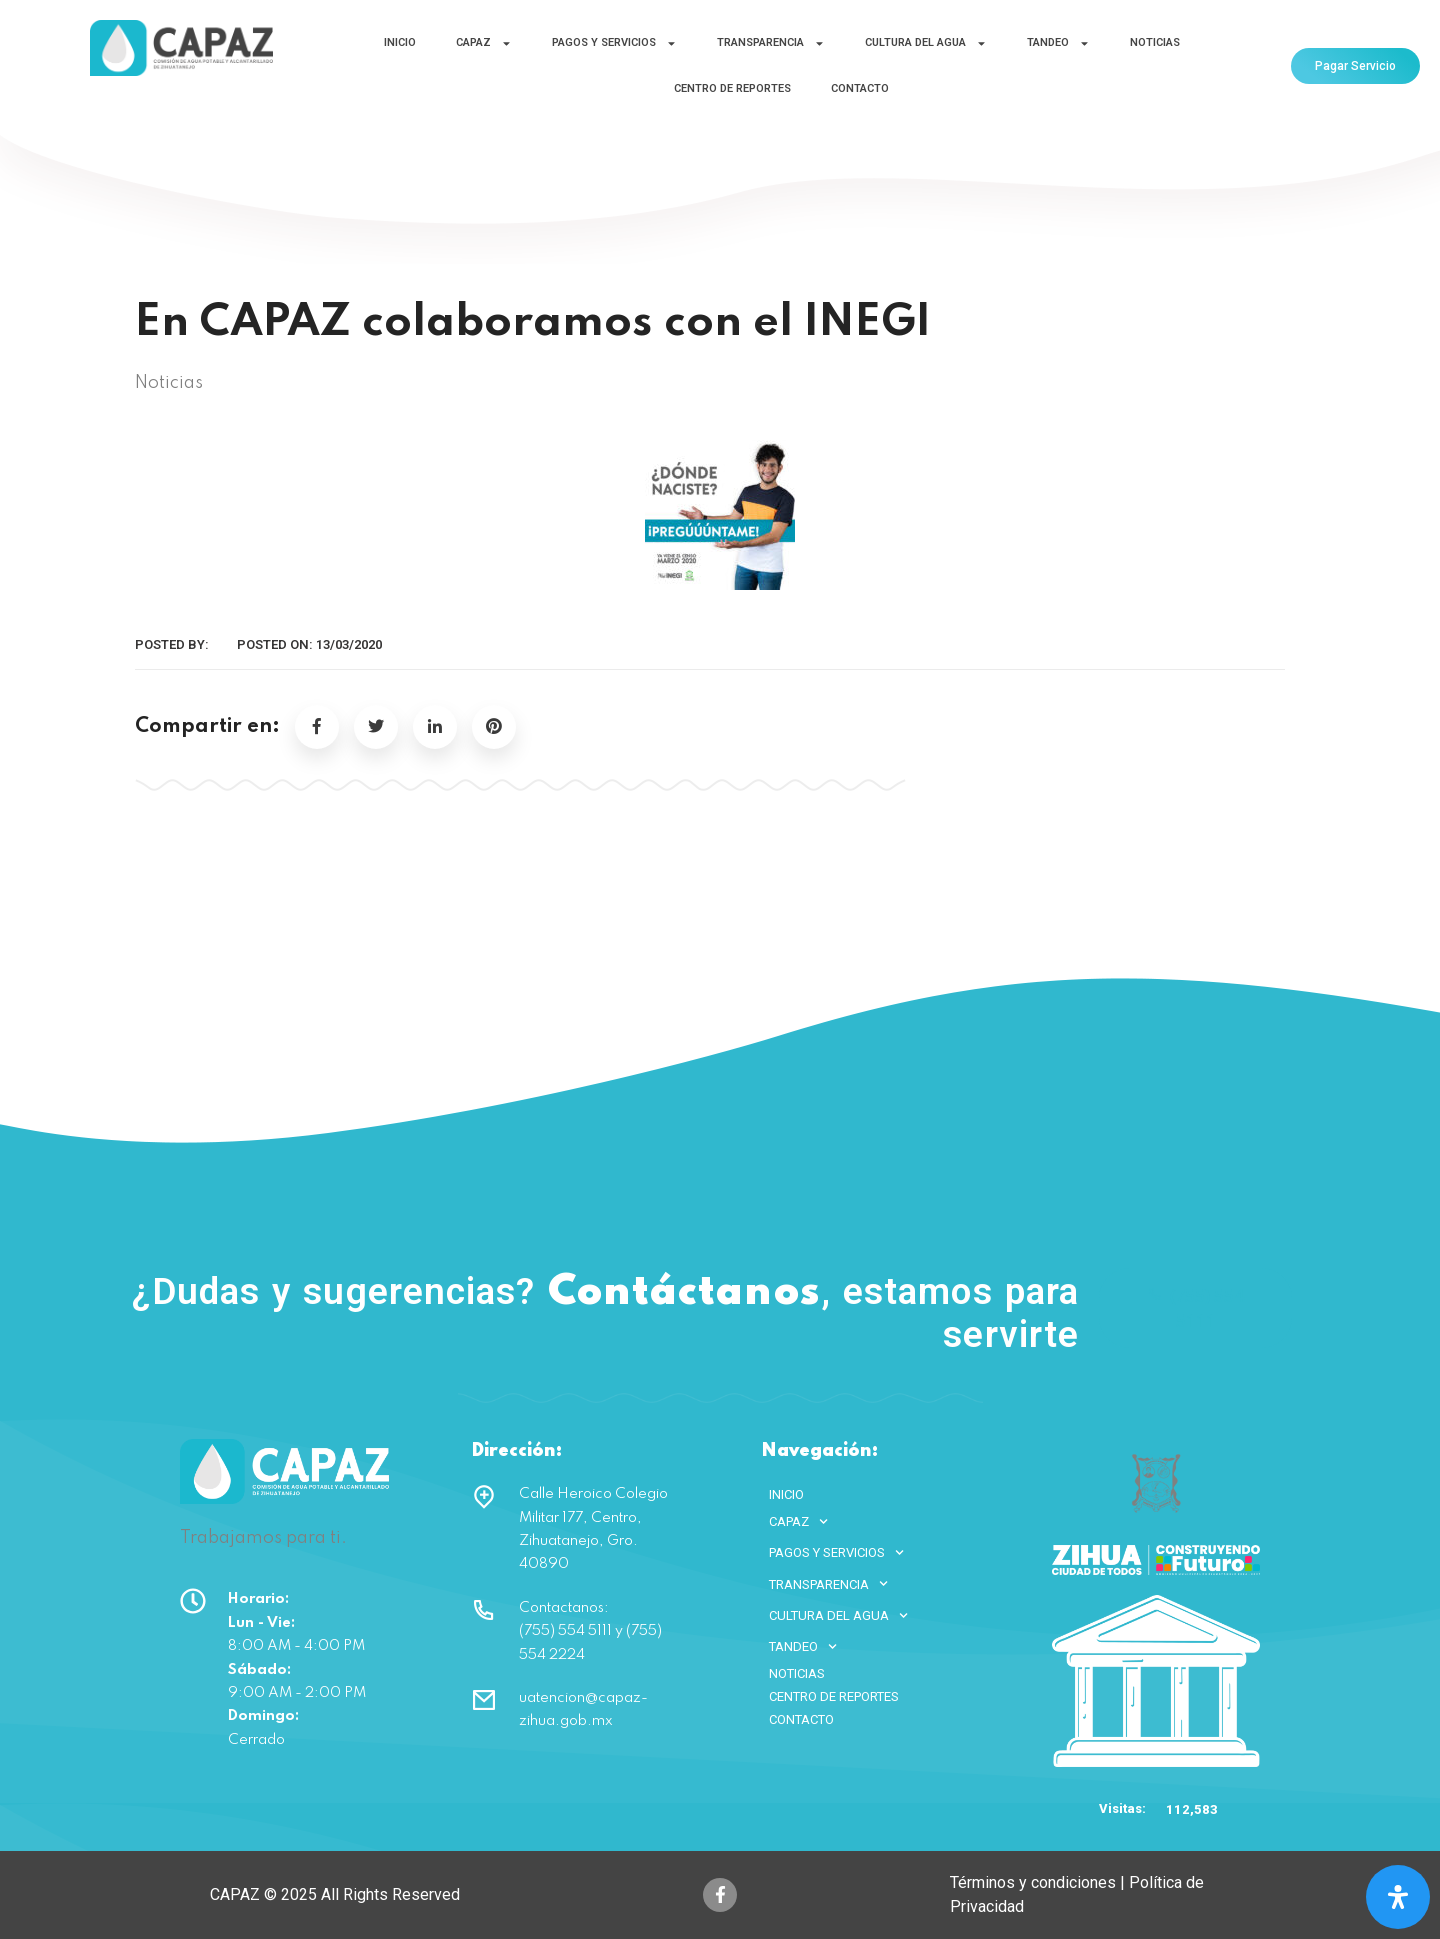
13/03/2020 (349, 644)
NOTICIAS (1155, 42)
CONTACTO (860, 88)
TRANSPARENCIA (771, 43)
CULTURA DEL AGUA (926, 43)
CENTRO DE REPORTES (732, 88)
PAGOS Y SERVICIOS (614, 43)
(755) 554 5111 (1195, 1308)
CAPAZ (484, 43)
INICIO (400, 42)
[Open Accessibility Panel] (1398, 1897)
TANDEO (1058, 43)
